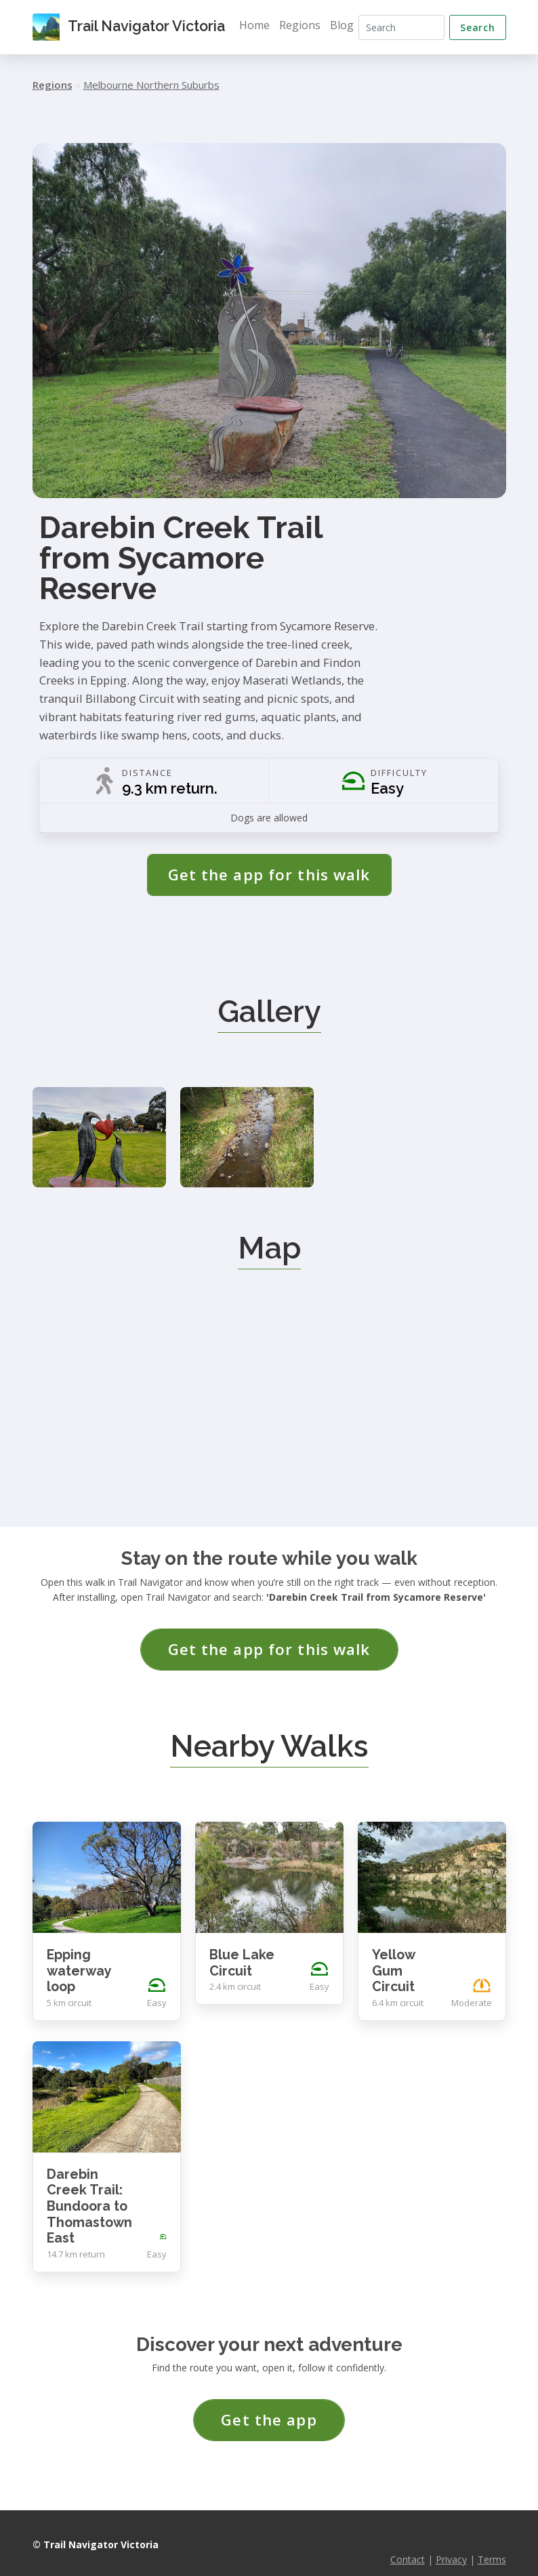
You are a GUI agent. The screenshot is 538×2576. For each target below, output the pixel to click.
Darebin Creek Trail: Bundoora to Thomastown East (89, 2187)
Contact (407, 2541)
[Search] (404, 27)
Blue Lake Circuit (241, 1945)
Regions (304, 25)
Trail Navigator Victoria (131, 27)
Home (259, 25)
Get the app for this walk (269, 874)
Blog (346, 25)
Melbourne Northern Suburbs (151, 84)
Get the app (268, 2400)
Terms (492, 2541)
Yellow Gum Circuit (393, 1952)
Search (477, 27)
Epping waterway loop (79, 1952)
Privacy (451, 2541)
